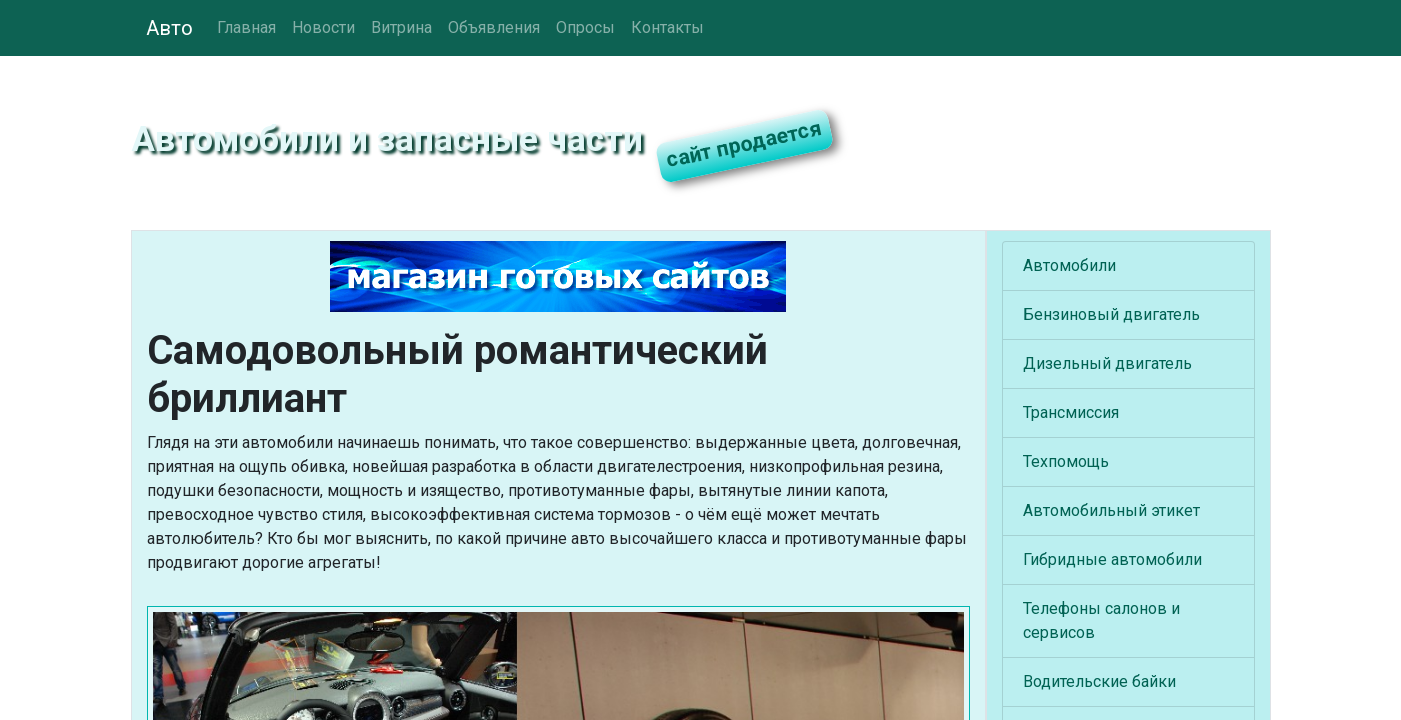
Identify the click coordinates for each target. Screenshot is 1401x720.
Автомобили (1069, 265)
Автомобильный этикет (1111, 510)
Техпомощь (1066, 461)
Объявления (494, 27)
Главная (246, 27)
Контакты (667, 27)
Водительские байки (1099, 681)
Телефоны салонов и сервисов (1101, 620)
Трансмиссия (1071, 412)
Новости (323, 27)
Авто (169, 28)
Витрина (401, 27)
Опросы (585, 27)
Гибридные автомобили (1112, 559)
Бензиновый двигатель (1111, 314)
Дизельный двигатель (1107, 363)
